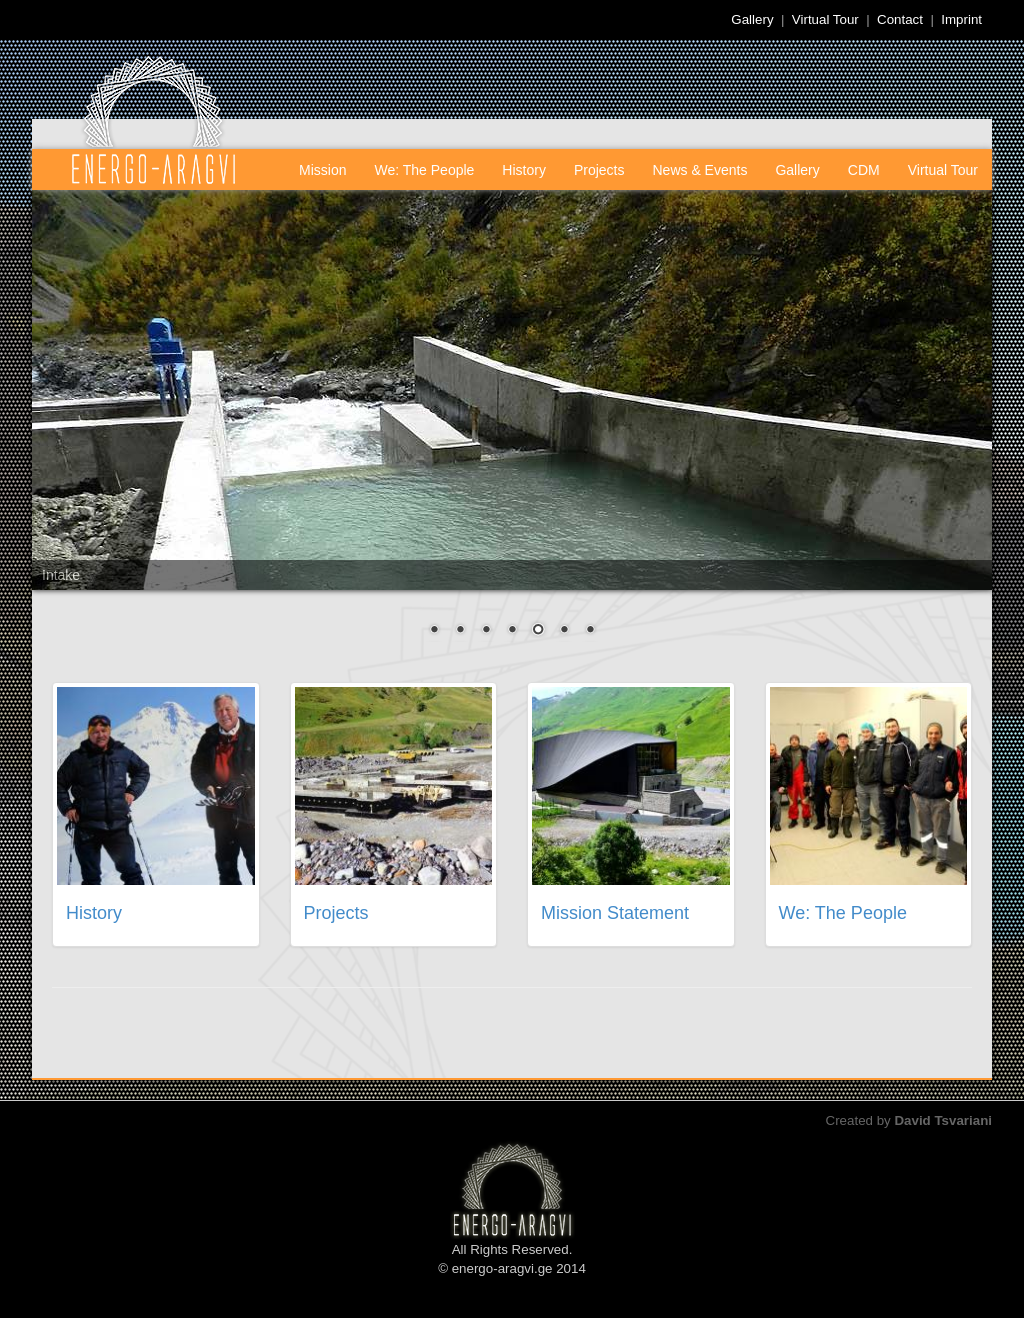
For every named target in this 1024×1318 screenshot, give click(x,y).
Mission (322, 170)
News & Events (700, 170)
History (524, 170)
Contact (900, 19)
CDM (864, 170)
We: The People (424, 170)
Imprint (961, 19)
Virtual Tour (825, 19)
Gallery (752, 19)
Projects (599, 170)
